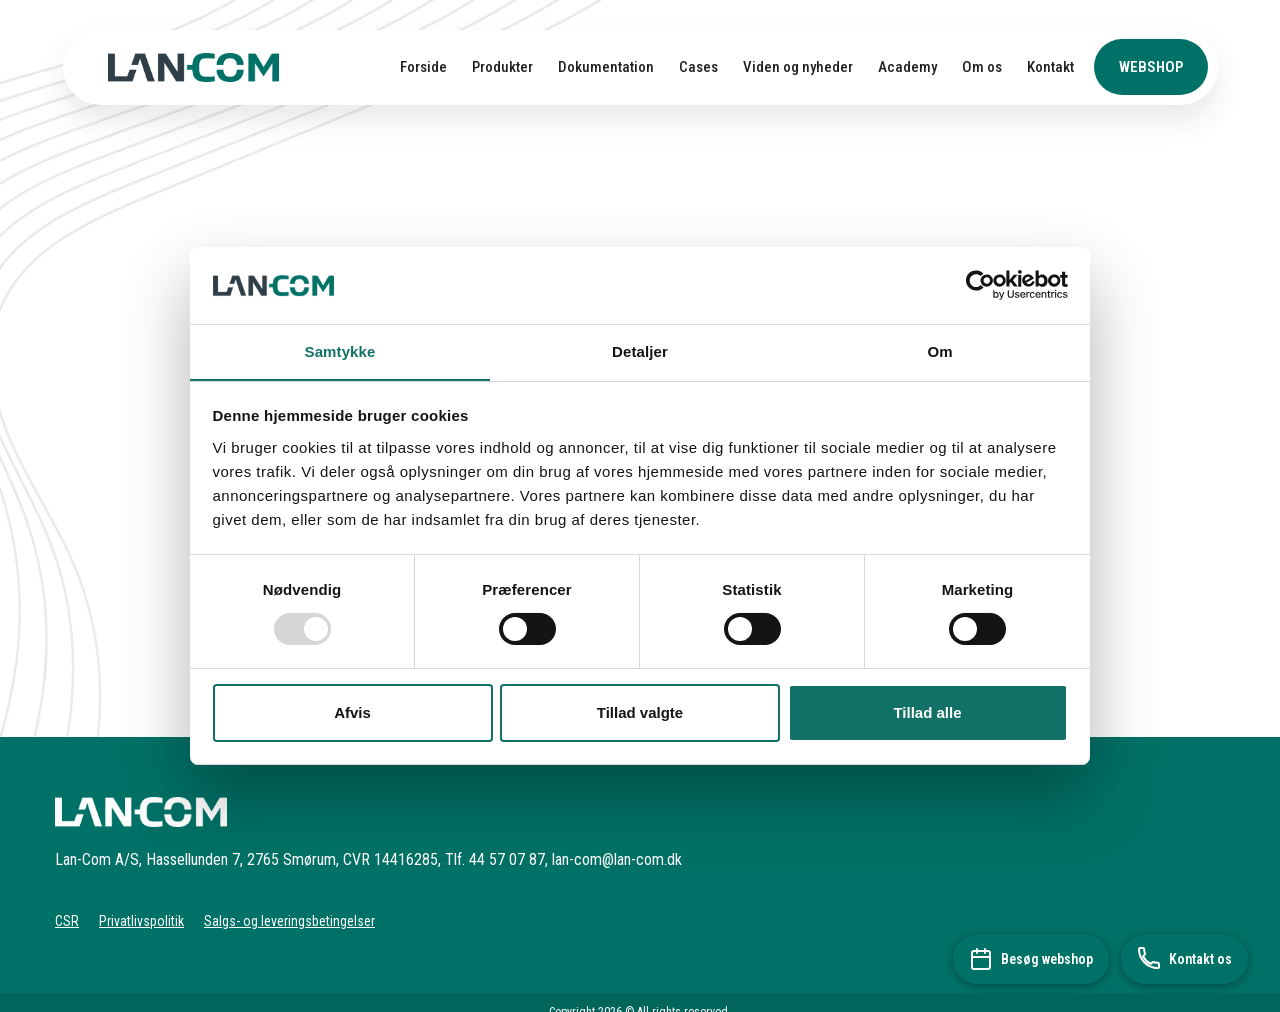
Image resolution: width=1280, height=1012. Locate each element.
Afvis (352, 712)
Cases (698, 67)
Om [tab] (939, 350)
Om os (982, 67)
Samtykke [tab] (340, 350)
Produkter (502, 67)
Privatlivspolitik (141, 921)
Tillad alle (927, 712)
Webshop (1151, 67)
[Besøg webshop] (1031, 959)
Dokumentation (606, 67)
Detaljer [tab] (640, 350)
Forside (423, 67)
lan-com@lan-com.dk (617, 859)
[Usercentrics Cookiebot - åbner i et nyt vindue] (980, 285)
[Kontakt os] (1184, 959)
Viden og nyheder (798, 67)
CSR (67, 921)
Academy (907, 67)
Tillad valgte (640, 712)
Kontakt (1050, 67)
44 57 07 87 (507, 859)
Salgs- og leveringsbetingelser (289, 921)
